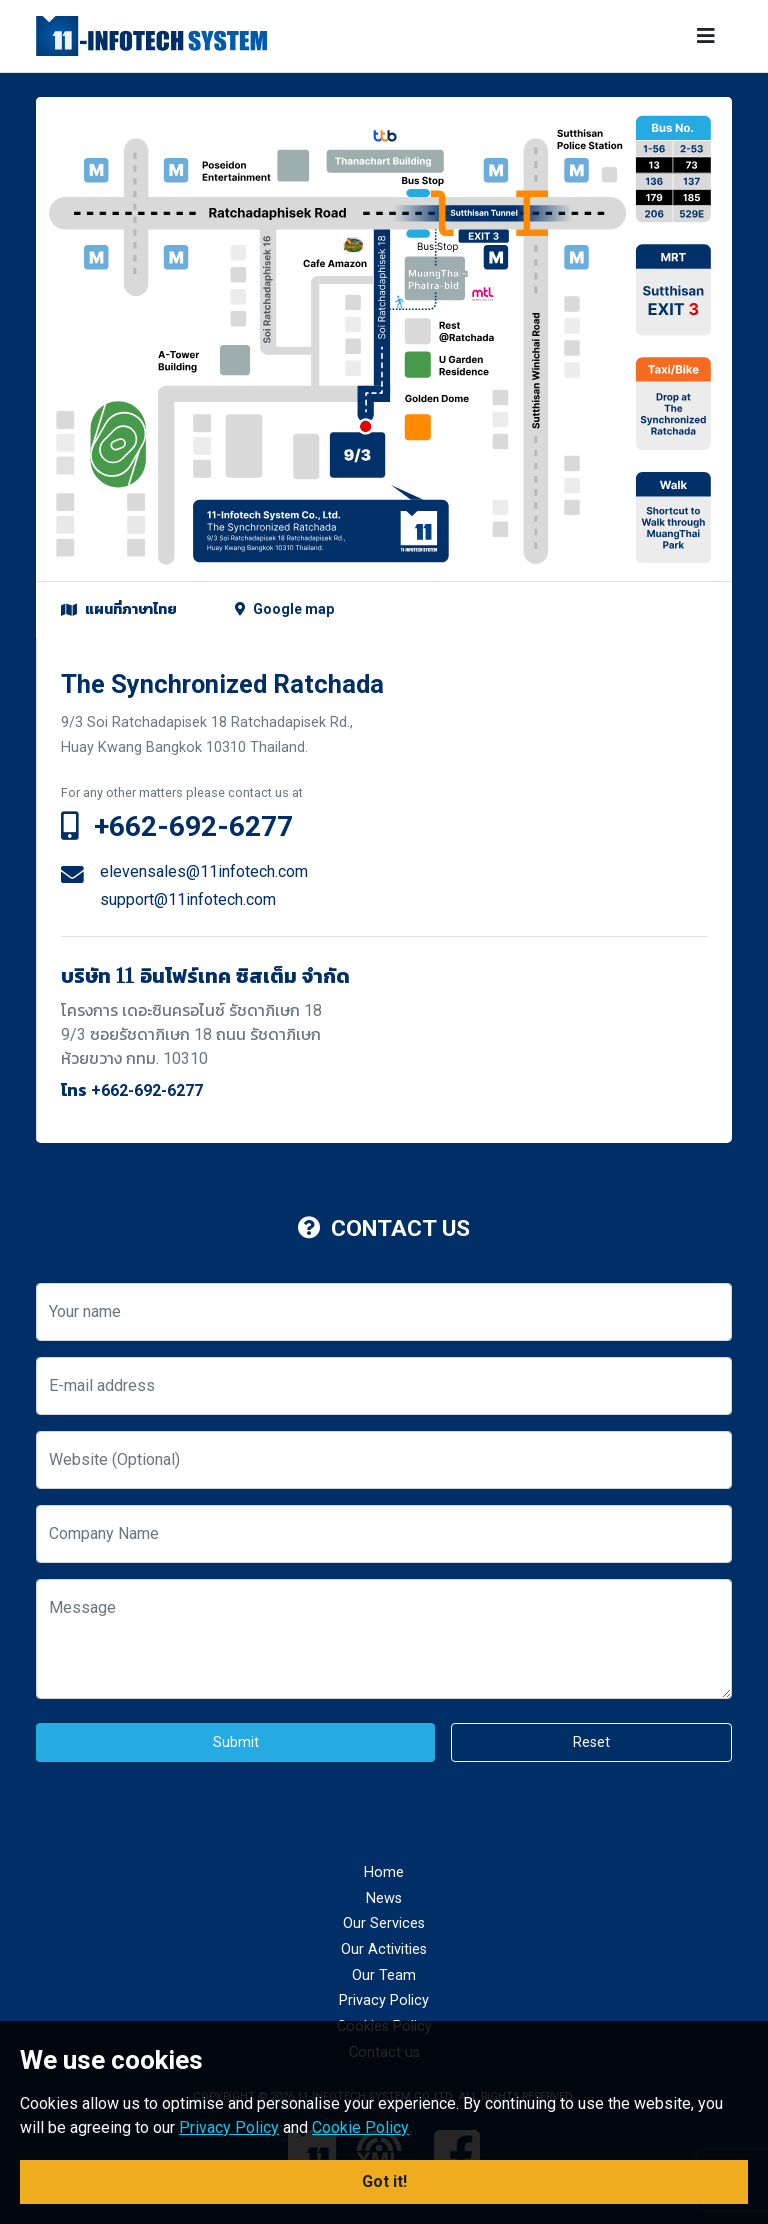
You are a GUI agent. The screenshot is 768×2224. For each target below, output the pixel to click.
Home (384, 1872)
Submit (236, 1742)
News (384, 1898)
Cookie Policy (360, 2127)
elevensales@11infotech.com (204, 871)
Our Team (384, 1975)
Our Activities (384, 1949)
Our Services (384, 1923)
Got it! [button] (384, 2181)
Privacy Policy (384, 2000)
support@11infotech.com (188, 899)
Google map (284, 609)
